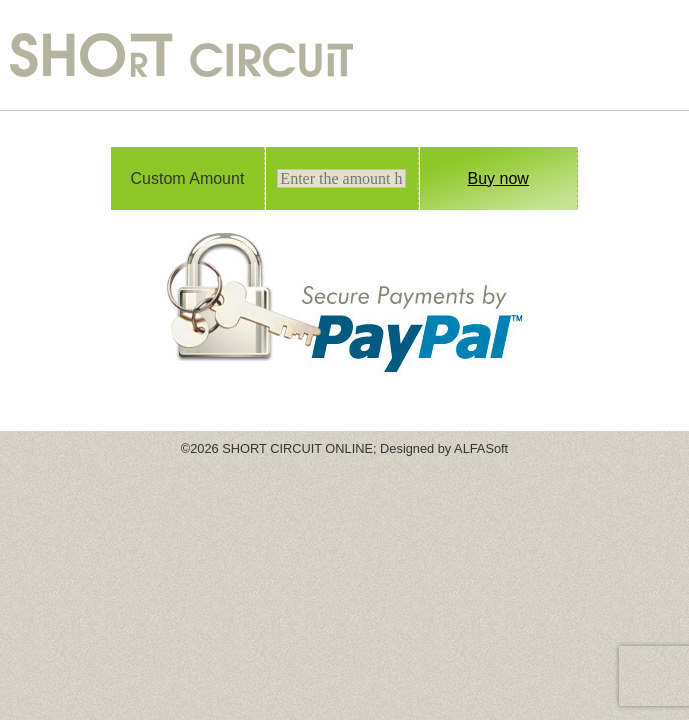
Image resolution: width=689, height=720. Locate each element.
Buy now (498, 178)
